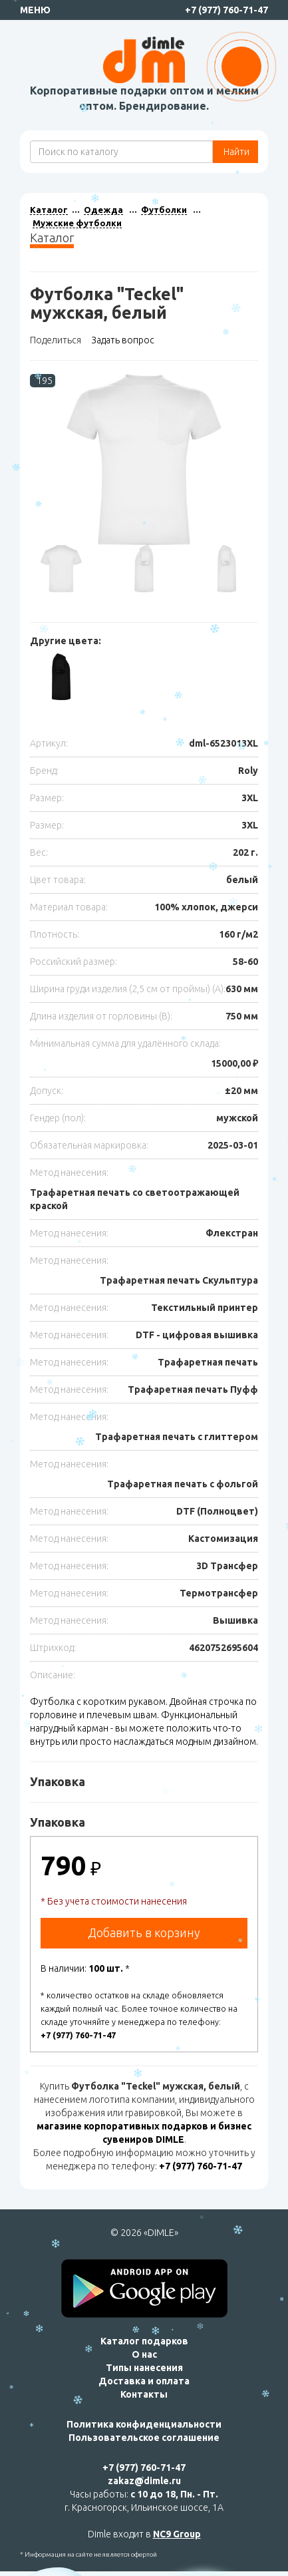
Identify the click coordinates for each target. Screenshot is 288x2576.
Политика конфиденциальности (144, 2424)
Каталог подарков (144, 2341)
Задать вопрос (122, 340)
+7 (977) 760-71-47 (226, 10)
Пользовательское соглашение (144, 2437)
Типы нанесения (144, 2367)
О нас (144, 2354)
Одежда (103, 209)
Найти (235, 151)
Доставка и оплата (144, 2381)
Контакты (144, 2394)
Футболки (164, 209)
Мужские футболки (77, 223)
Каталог (49, 209)
